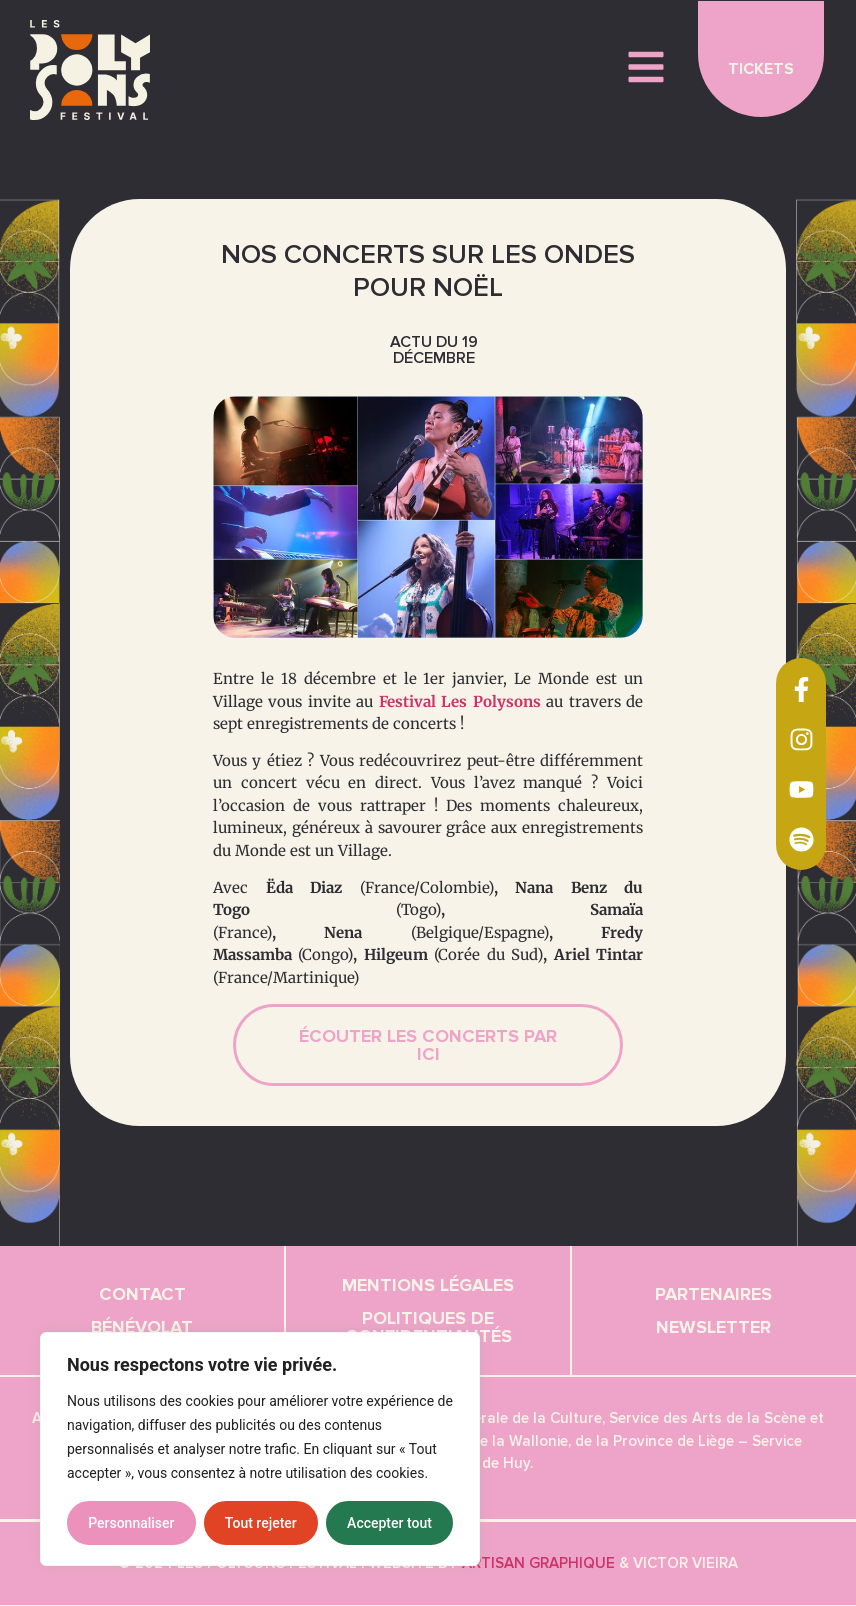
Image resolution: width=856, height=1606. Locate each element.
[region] (260, 1449)
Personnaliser (131, 1523)
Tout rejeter (261, 1523)
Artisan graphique (538, 1564)
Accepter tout (389, 1523)
